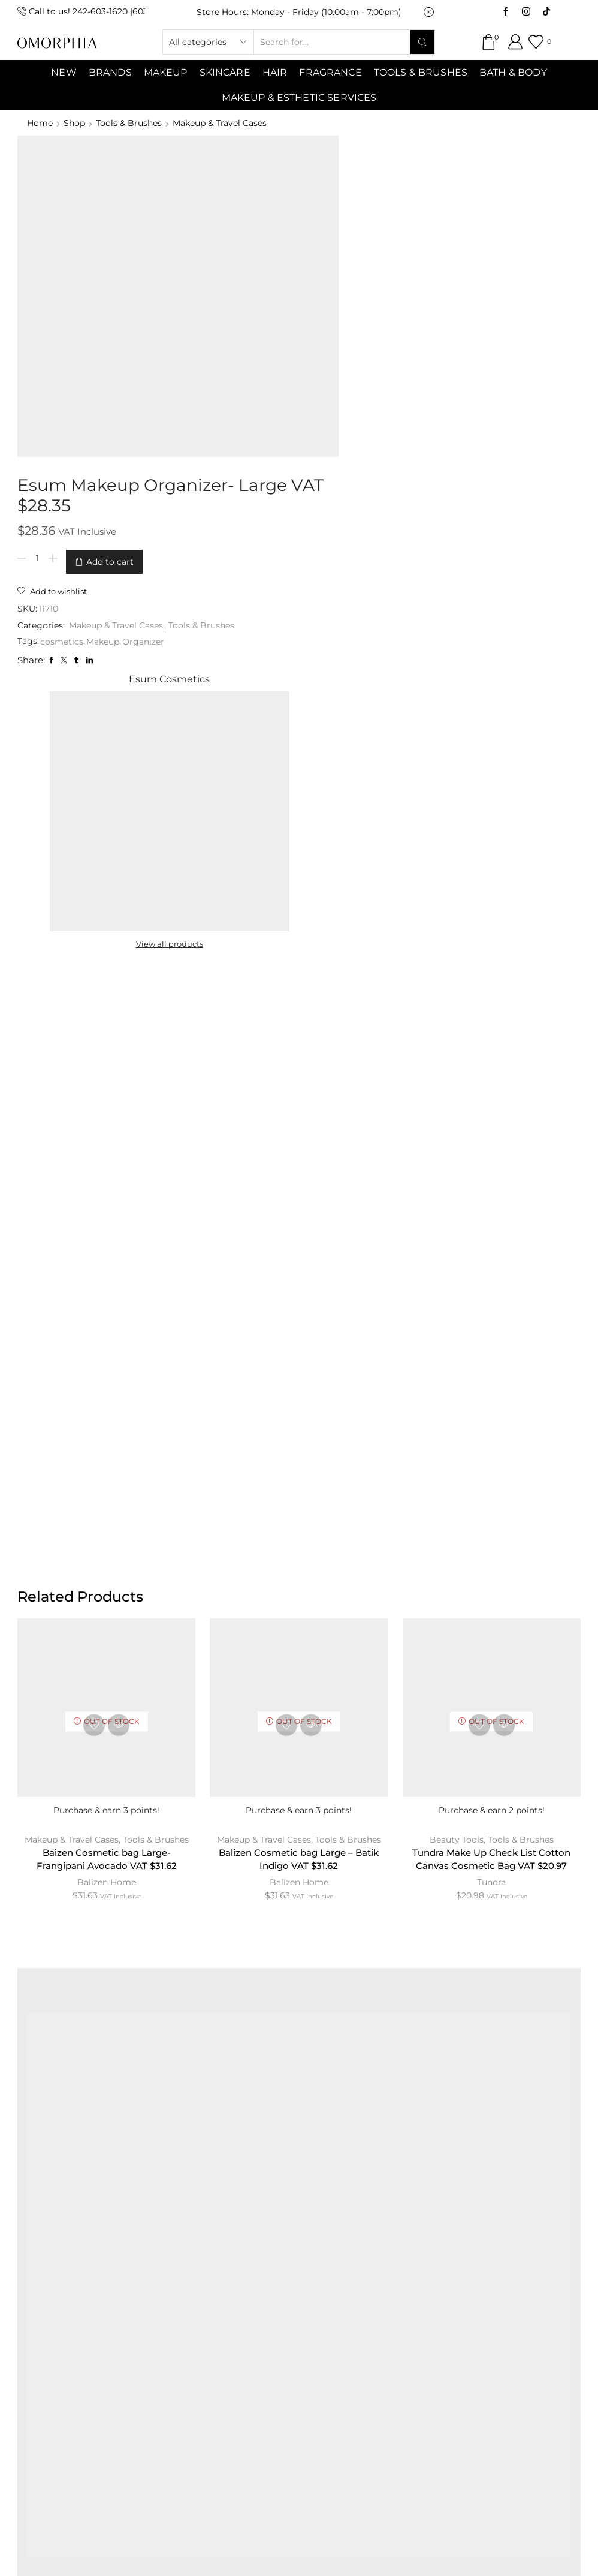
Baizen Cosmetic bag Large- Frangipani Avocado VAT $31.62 (106, 1235)
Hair (275, 72)
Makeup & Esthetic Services (299, 97)
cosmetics (236, 328)
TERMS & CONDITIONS (340, 2273)
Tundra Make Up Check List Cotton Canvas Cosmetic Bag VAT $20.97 (491, 1235)
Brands (110, 72)
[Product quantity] (211, 239)
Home (40, 123)
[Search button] (422, 42)
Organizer (318, 328)
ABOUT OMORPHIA (135, 2273)
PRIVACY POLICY (463, 2273)
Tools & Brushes (420, 72)
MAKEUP (166, 72)
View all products (458, 295)
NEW (63, 72)
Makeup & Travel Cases (220, 123)
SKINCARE (225, 72)
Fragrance (330, 72)
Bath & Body (513, 72)
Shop (74, 123)
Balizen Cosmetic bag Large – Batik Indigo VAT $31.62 (299, 1235)
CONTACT (233, 2273)
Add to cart (284, 239)
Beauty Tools (457, 1214)
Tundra (491, 1259)
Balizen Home (106, 1259)
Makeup (277, 328)
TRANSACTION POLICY (296, 2303)
